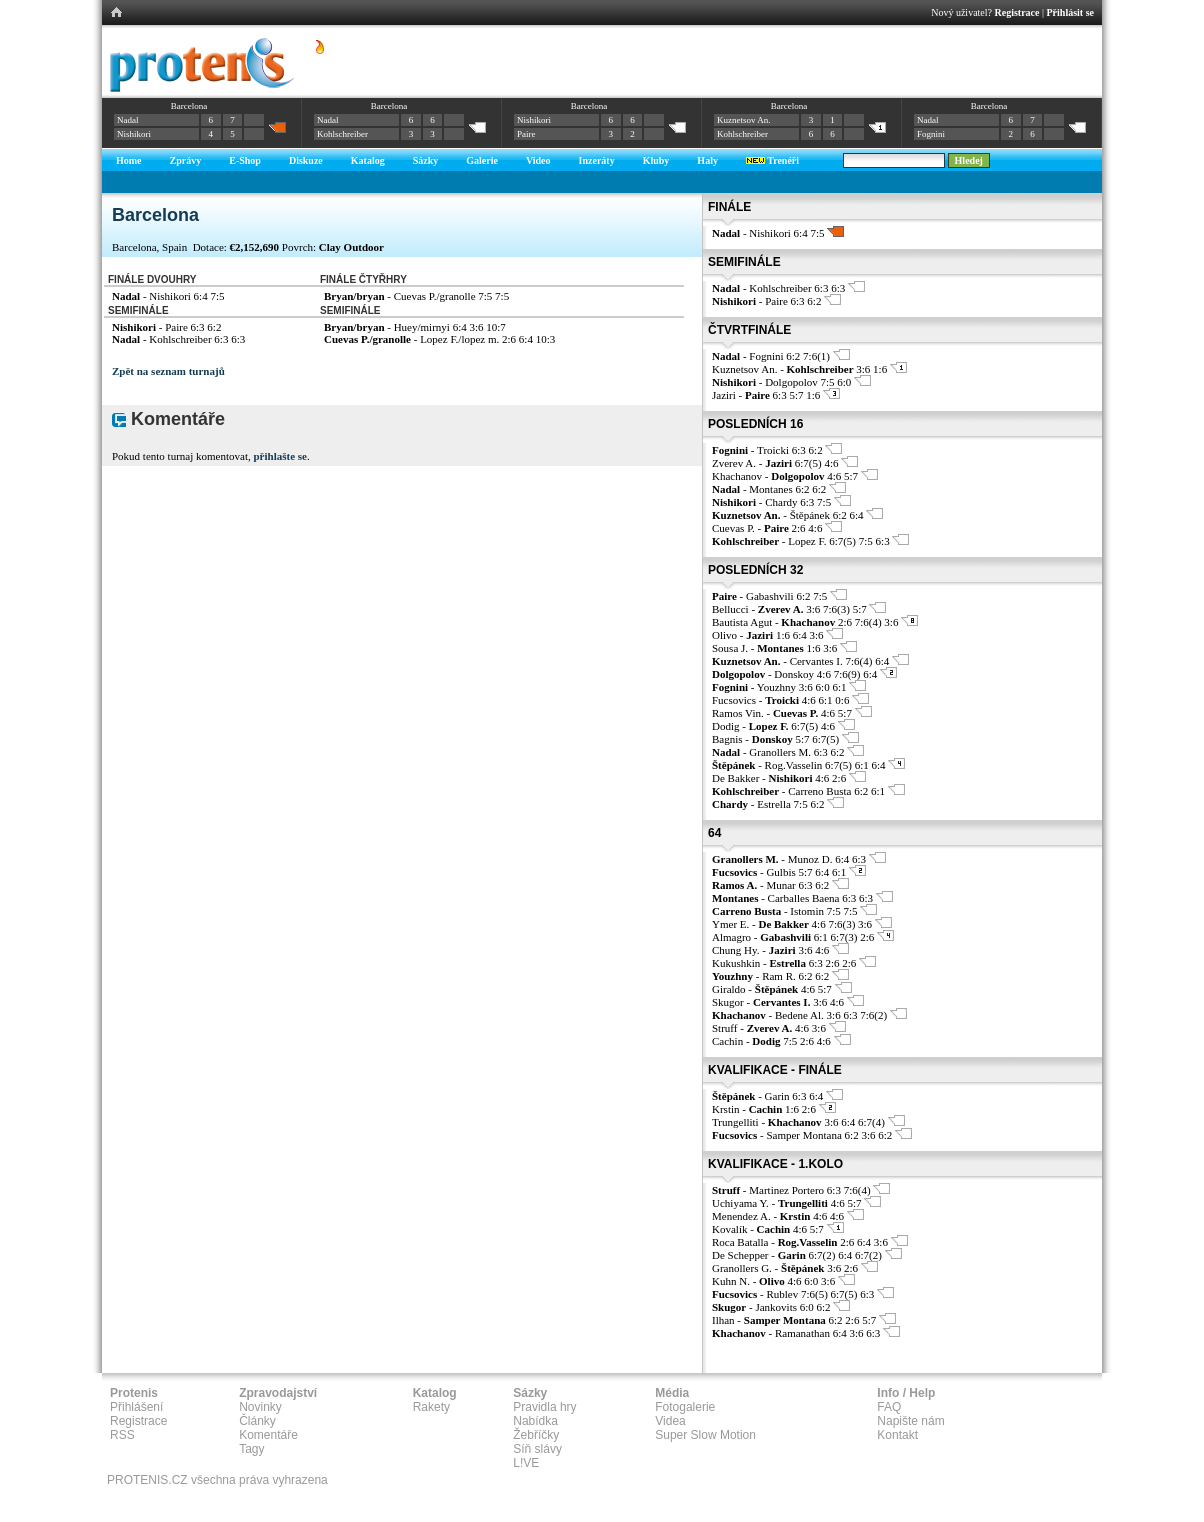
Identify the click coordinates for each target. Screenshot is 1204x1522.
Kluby (656, 160)
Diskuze (306, 160)
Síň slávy (537, 1449)
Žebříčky (536, 1435)
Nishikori (134, 134)
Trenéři (772, 160)
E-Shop (245, 160)
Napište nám (910, 1421)
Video (538, 160)
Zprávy (186, 160)
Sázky (426, 160)
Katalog (368, 160)
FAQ (889, 1407)
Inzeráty (597, 160)
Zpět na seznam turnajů (168, 371)
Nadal (128, 120)
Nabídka (535, 1421)
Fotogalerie (685, 1407)
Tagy (251, 1449)
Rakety (431, 1407)
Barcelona (189, 106)
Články (257, 1421)
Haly (707, 160)
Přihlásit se (1071, 12)
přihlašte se (279, 456)
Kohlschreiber (342, 134)
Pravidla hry (544, 1407)
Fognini (931, 134)
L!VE (526, 1463)
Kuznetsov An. (744, 120)
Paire (526, 134)
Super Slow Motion (705, 1435)
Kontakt (897, 1435)
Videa (670, 1421)
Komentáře (268, 1435)
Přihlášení (136, 1407)
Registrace (1017, 12)
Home (129, 160)
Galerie (482, 160)
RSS (122, 1435)
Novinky (260, 1407)
